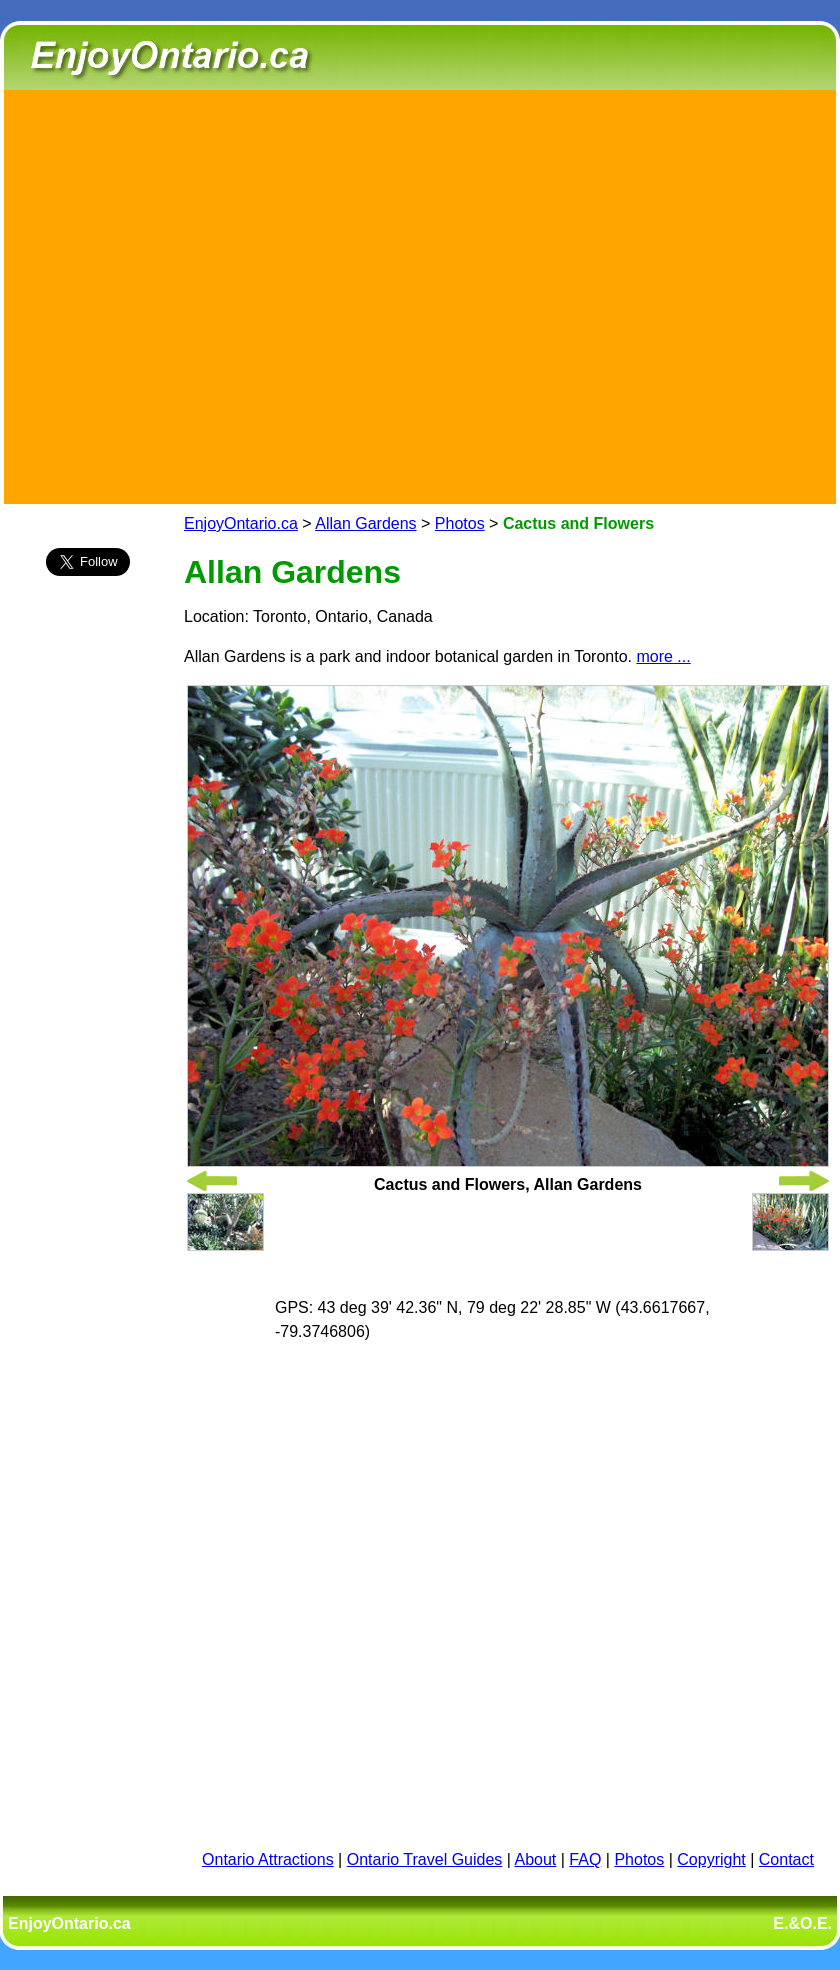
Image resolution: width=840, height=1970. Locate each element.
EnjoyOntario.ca (241, 523)
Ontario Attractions (268, 1859)
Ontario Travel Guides (425, 1859)
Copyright (711, 1859)
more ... (663, 656)
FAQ (585, 1859)
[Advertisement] (187, 293)
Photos (460, 523)
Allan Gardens (365, 523)
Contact (786, 1859)
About (536, 1859)
